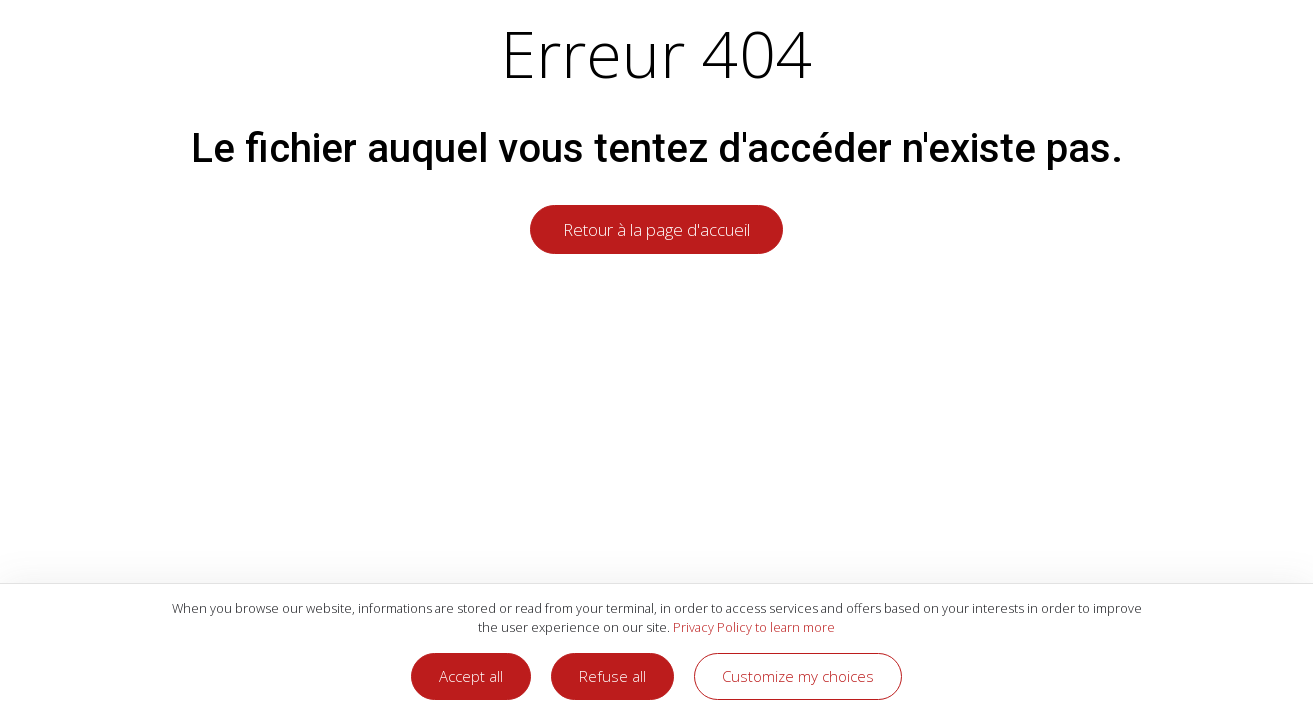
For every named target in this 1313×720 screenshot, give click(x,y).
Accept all (471, 676)
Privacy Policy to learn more (752, 627)
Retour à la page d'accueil (656, 229)
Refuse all (612, 676)
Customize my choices (798, 676)
